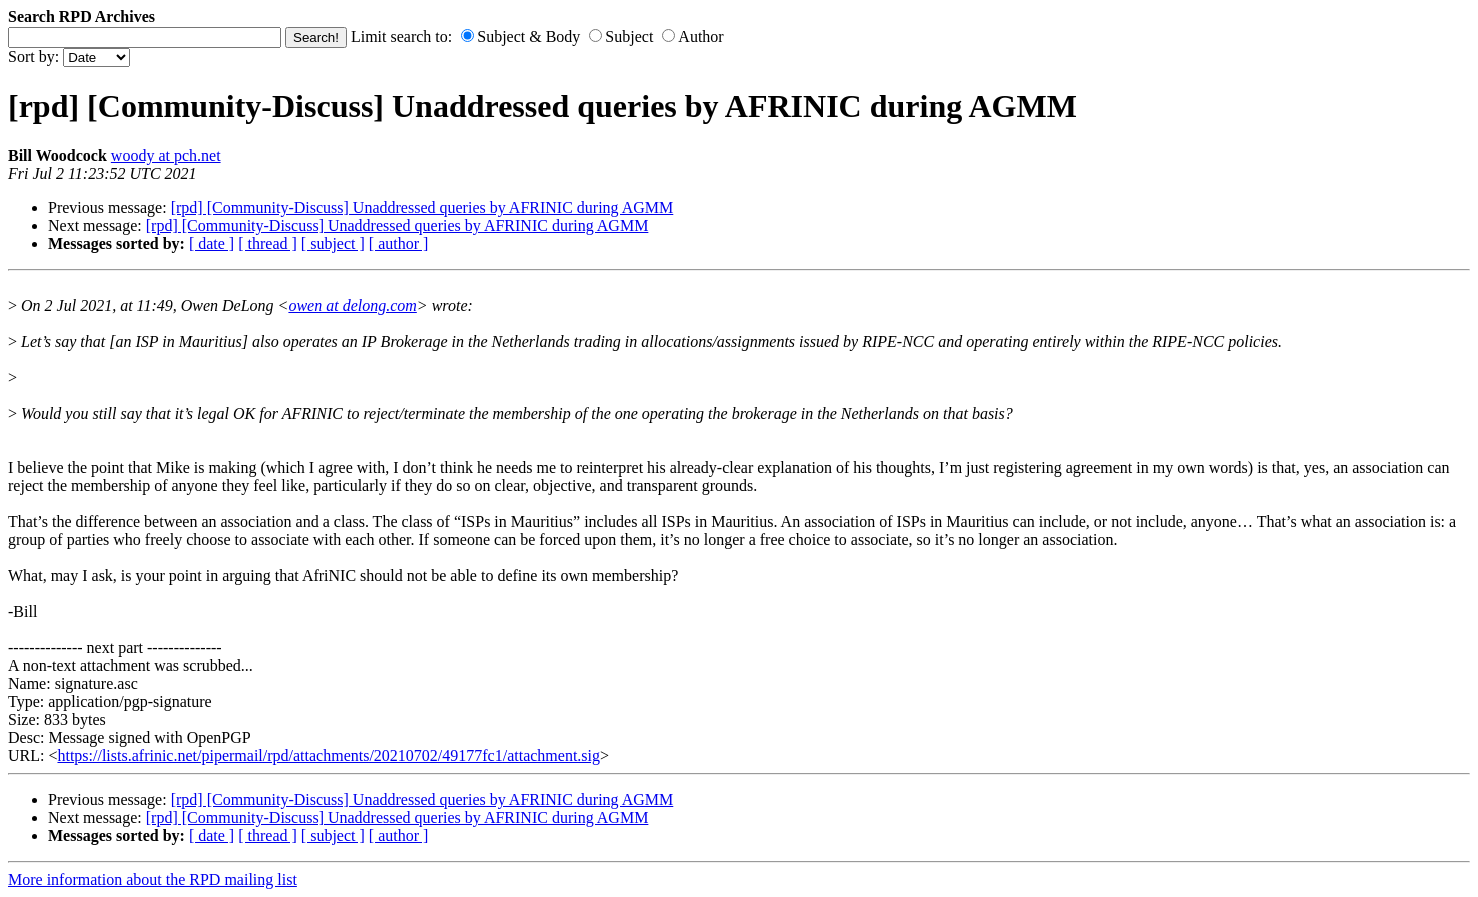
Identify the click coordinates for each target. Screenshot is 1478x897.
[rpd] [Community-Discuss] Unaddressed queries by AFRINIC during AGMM (422, 207)
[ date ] (211, 243)
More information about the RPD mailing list (152, 879)
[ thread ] (267, 243)
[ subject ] (333, 243)
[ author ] (399, 243)
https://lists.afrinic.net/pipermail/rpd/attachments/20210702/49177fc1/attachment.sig (328, 755)
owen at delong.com (352, 305)
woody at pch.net (166, 155)
